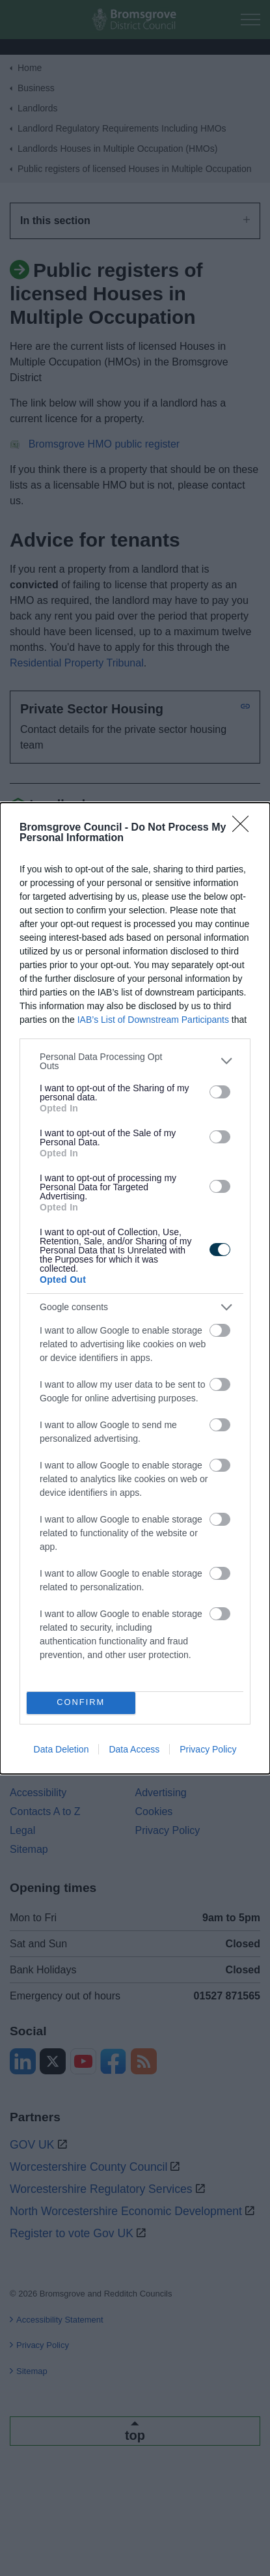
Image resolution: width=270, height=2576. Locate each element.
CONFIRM (81, 1703)
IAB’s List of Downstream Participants (153, 1019)
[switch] (219, 1091)
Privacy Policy (208, 1749)
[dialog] (135, 1288)
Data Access (134, 1749)
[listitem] (135, 1061)
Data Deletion (61, 1749)
